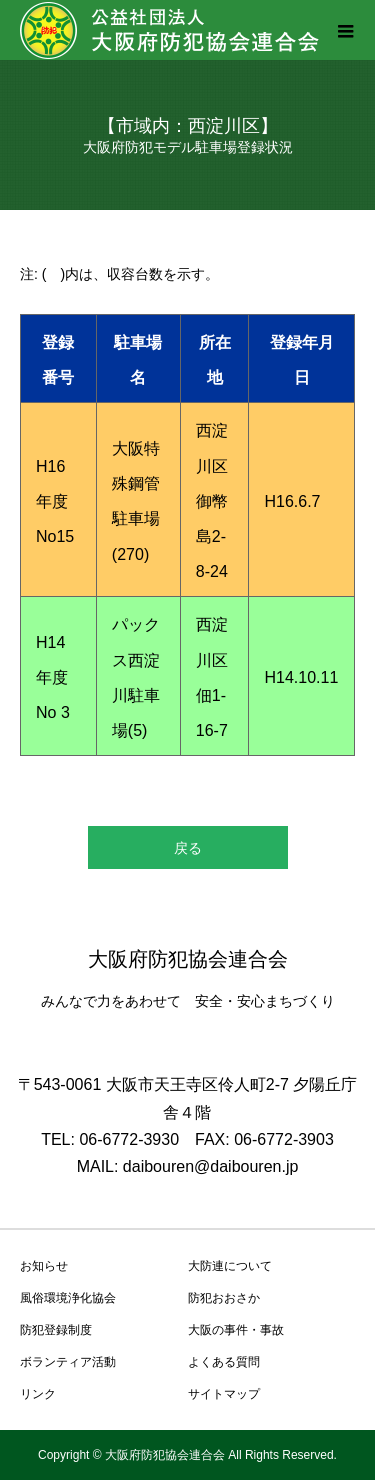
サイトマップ (224, 1394)
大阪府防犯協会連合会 (188, 959)
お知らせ (44, 1266)
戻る (188, 848)
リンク (38, 1394)
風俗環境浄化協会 (68, 1298)
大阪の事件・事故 (236, 1330)
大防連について (230, 1266)
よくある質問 (224, 1362)
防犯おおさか (224, 1298)
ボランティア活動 (68, 1362)
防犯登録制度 (56, 1330)
